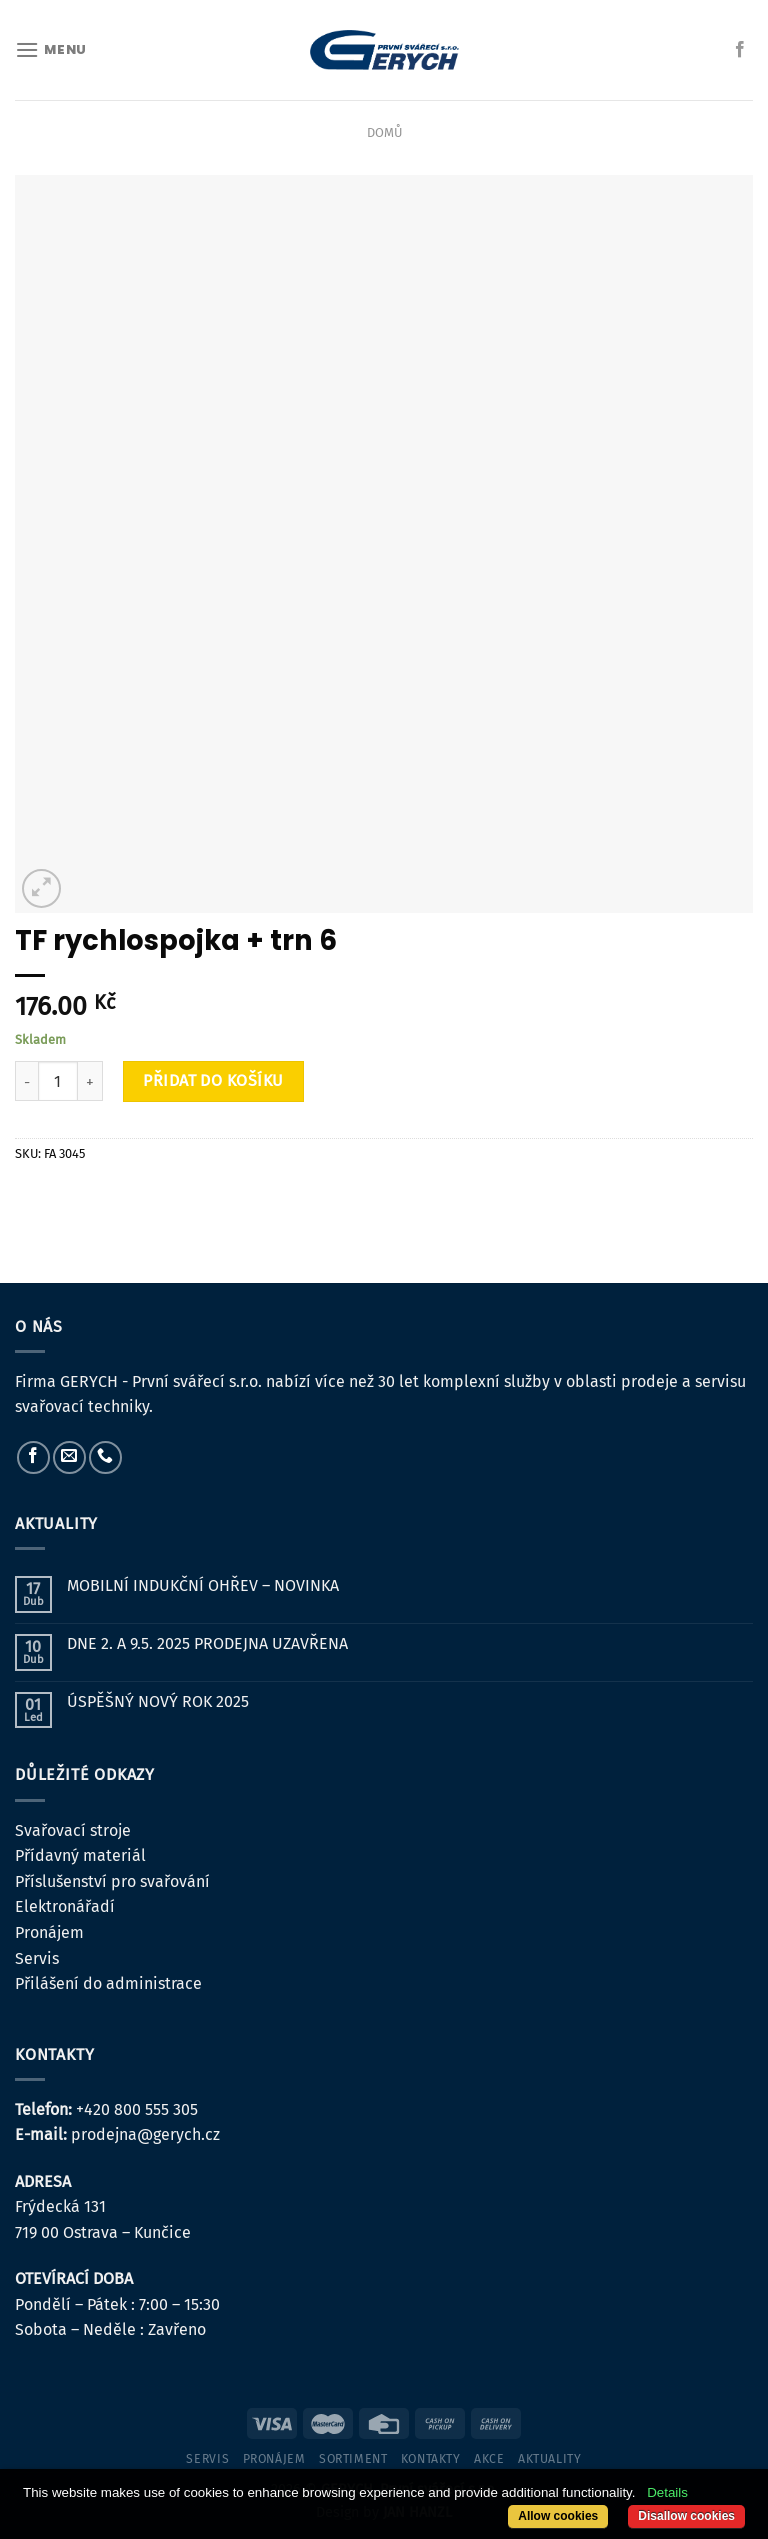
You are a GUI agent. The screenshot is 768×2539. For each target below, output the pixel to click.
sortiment (353, 2459)
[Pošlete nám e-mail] (69, 1457)
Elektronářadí (65, 1906)
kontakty (431, 2459)
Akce (489, 2459)
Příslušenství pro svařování (112, 1881)
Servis (37, 1958)
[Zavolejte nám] (105, 1457)
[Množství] (58, 1081)
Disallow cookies (686, 2516)
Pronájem (49, 1932)
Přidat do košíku (213, 1080)
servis (207, 2459)
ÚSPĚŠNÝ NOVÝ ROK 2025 (158, 1701)
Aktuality (550, 2459)
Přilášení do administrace (108, 1983)
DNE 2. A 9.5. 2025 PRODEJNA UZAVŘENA (207, 1643)
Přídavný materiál (80, 1855)
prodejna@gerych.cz (145, 2134)
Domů (384, 132)
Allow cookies (558, 2516)
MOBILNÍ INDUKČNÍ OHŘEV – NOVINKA (203, 1585)
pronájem (274, 2459)
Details (667, 2492)
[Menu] (51, 49)
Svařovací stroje (73, 1830)
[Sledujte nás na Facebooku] (740, 50)
